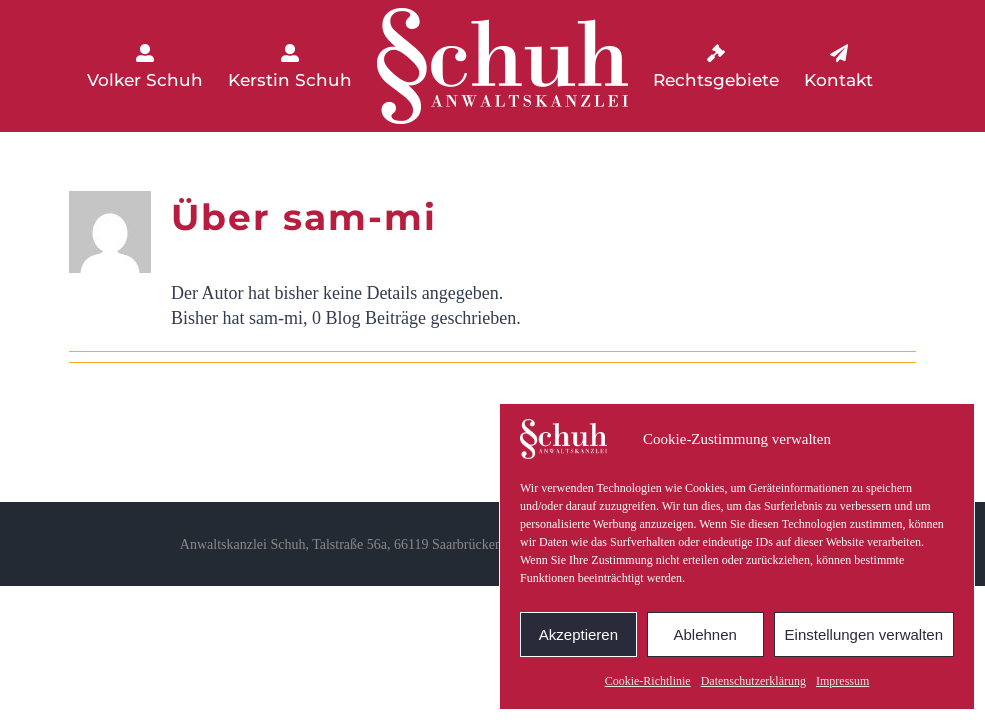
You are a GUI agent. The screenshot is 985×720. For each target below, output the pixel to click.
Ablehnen (704, 634)
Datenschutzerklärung (753, 681)
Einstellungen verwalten (864, 634)
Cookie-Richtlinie (648, 681)
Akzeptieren (578, 634)
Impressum (842, 681)
